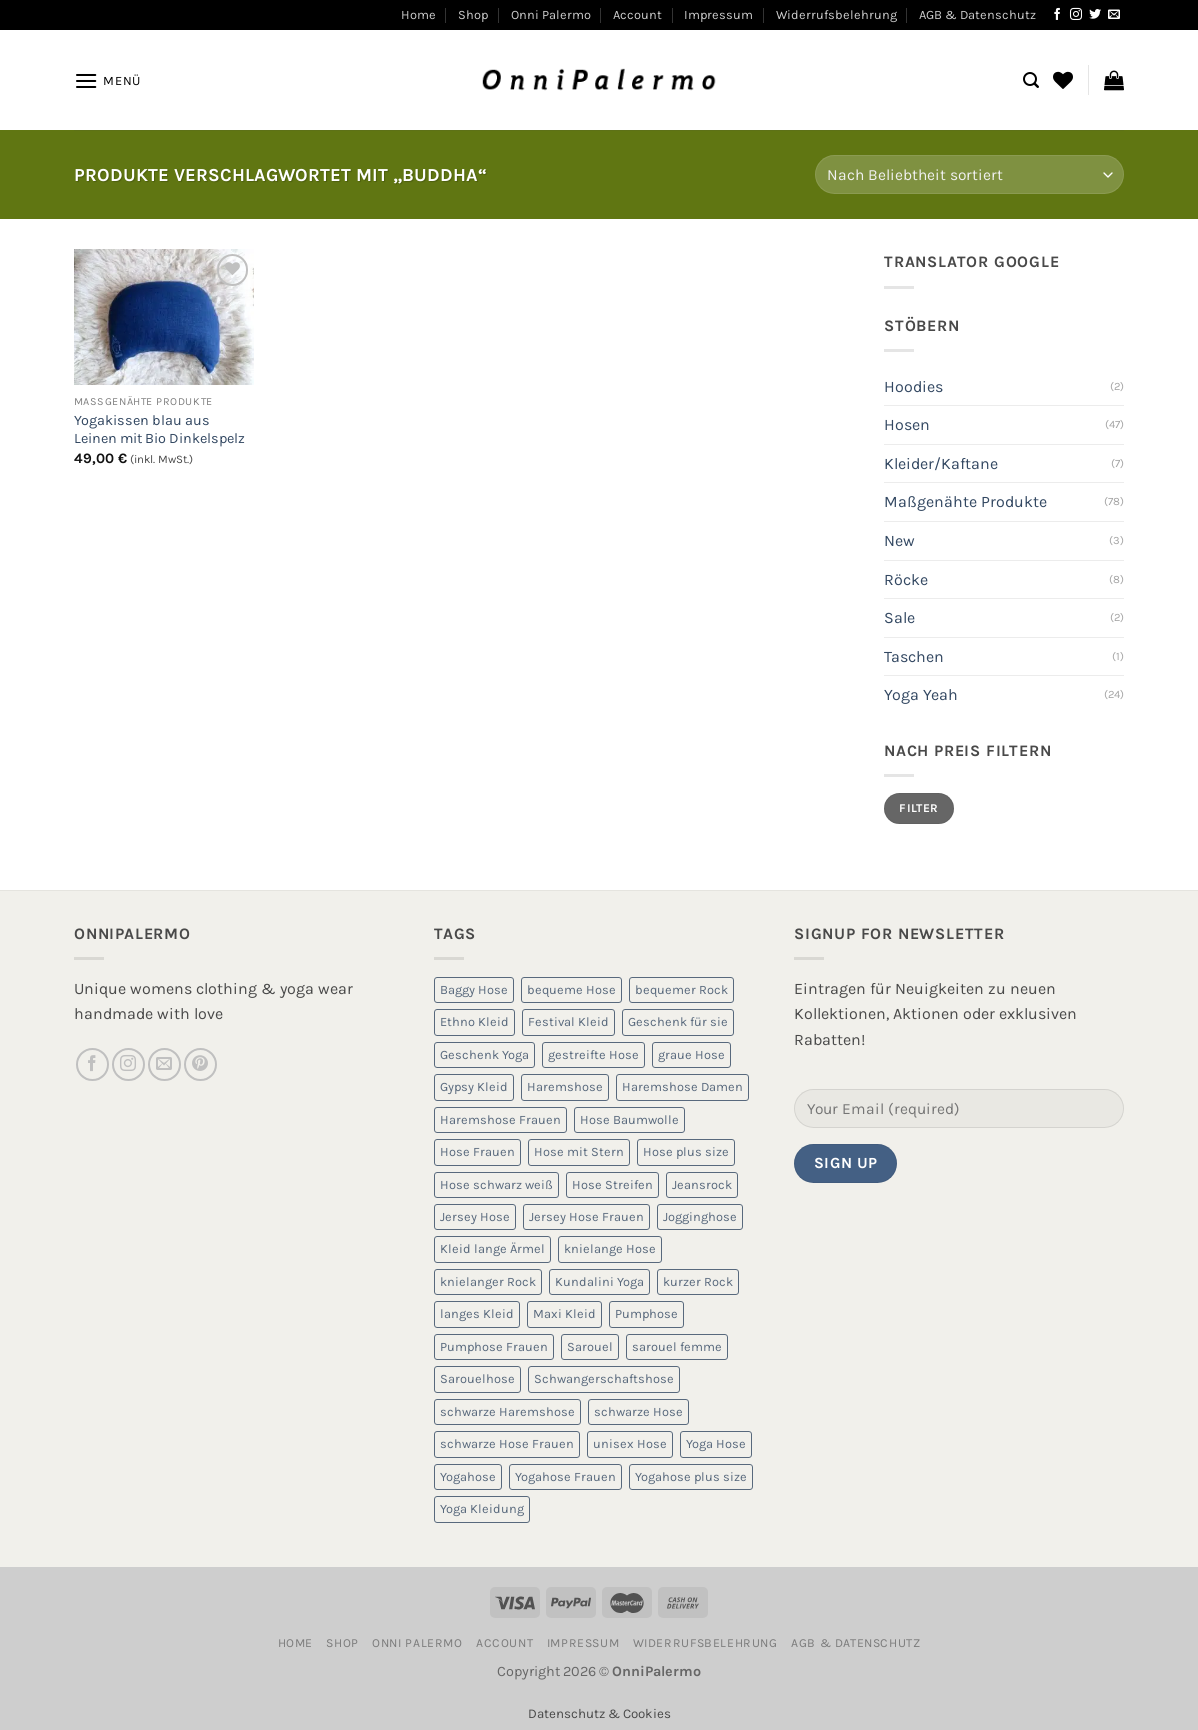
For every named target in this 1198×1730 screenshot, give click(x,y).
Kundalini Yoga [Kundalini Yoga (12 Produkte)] (599, 1281)
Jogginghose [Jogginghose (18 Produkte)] (700, 1216)
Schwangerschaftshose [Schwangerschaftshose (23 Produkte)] (604, 1378)
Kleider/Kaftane (941, 463)
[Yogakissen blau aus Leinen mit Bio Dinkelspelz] (164, 316)
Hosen (907, 424)
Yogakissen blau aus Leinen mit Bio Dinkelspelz (159, 430)
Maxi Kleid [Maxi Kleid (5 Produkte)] (564, 1313)
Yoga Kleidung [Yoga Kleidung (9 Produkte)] (482, 1508)
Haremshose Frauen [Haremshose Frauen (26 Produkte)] (500, 1119)
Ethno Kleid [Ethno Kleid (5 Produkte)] (474, 1021)
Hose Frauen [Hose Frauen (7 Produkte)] (477, 1151)
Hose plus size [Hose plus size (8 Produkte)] (686, 1151)
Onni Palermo (551, 14)
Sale (899, 617)
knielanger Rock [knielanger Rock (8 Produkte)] (488, 1281)
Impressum (718, 14)
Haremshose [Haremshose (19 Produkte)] (565, 1086)
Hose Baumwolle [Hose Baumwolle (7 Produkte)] (629, 1119)
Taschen (914, 656)
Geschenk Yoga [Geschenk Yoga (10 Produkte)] (484, 1054)
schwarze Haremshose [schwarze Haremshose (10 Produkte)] (507, 1411)
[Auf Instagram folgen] (1076, 15)
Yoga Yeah (921, 694)
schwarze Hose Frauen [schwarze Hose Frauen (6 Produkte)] (507, 1443)
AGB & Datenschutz (977, 14)
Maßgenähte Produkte (965, 501)
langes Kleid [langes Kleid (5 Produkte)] (477, 1313)
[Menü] (107, 80)
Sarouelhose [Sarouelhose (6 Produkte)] (477, 1378)
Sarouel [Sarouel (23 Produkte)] (590, 1346)
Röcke (906, 579)
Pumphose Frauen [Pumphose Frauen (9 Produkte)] (494, 1346)
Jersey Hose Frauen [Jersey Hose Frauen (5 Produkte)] (586, 1216)
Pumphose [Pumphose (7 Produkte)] (646, 1313)
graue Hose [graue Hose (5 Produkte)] (691, 1054)
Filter (918, 808)
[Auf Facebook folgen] (1057, 15)
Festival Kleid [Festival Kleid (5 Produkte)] (568, 1021)
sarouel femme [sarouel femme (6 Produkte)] (677, 1346)
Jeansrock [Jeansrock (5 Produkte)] (702, 1184)
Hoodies (913, 386)
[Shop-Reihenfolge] (969, 174)
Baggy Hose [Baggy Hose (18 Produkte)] (474, 989)
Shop (473, 14)
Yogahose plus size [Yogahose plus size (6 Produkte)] (691, 1476)
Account (637, 14)
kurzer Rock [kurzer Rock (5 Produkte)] (698, 1281)
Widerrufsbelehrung (836, 14)
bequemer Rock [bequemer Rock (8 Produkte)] (681, 989)
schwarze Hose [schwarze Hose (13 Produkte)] (638, 1411)
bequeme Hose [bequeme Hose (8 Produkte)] (571, 989)
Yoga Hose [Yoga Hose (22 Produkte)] (716, 1443)
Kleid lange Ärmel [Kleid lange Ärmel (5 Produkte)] (492, 1248)
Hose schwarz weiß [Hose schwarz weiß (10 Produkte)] (496, 1184)
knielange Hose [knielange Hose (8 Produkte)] (610, 1248)
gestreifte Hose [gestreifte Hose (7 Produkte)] (593, 1054)
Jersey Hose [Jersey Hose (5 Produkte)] (475, 1216)
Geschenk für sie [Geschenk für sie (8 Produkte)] (678, 1021)
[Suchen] (1031, 80)
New (899, 540)
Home (418, 14)
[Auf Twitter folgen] (1095, 15)
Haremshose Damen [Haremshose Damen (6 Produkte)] (682, 1086)
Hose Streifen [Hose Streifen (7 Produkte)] (612, 1184)
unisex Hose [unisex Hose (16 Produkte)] (630, 1443)
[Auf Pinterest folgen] (200, 1064)
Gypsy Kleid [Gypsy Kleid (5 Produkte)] (474, 1086)
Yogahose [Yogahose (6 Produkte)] (468, 1476)
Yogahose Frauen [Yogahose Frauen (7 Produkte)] (565, 1476)
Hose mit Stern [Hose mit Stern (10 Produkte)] (579, 1151)
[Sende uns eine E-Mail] (1114, 15)
